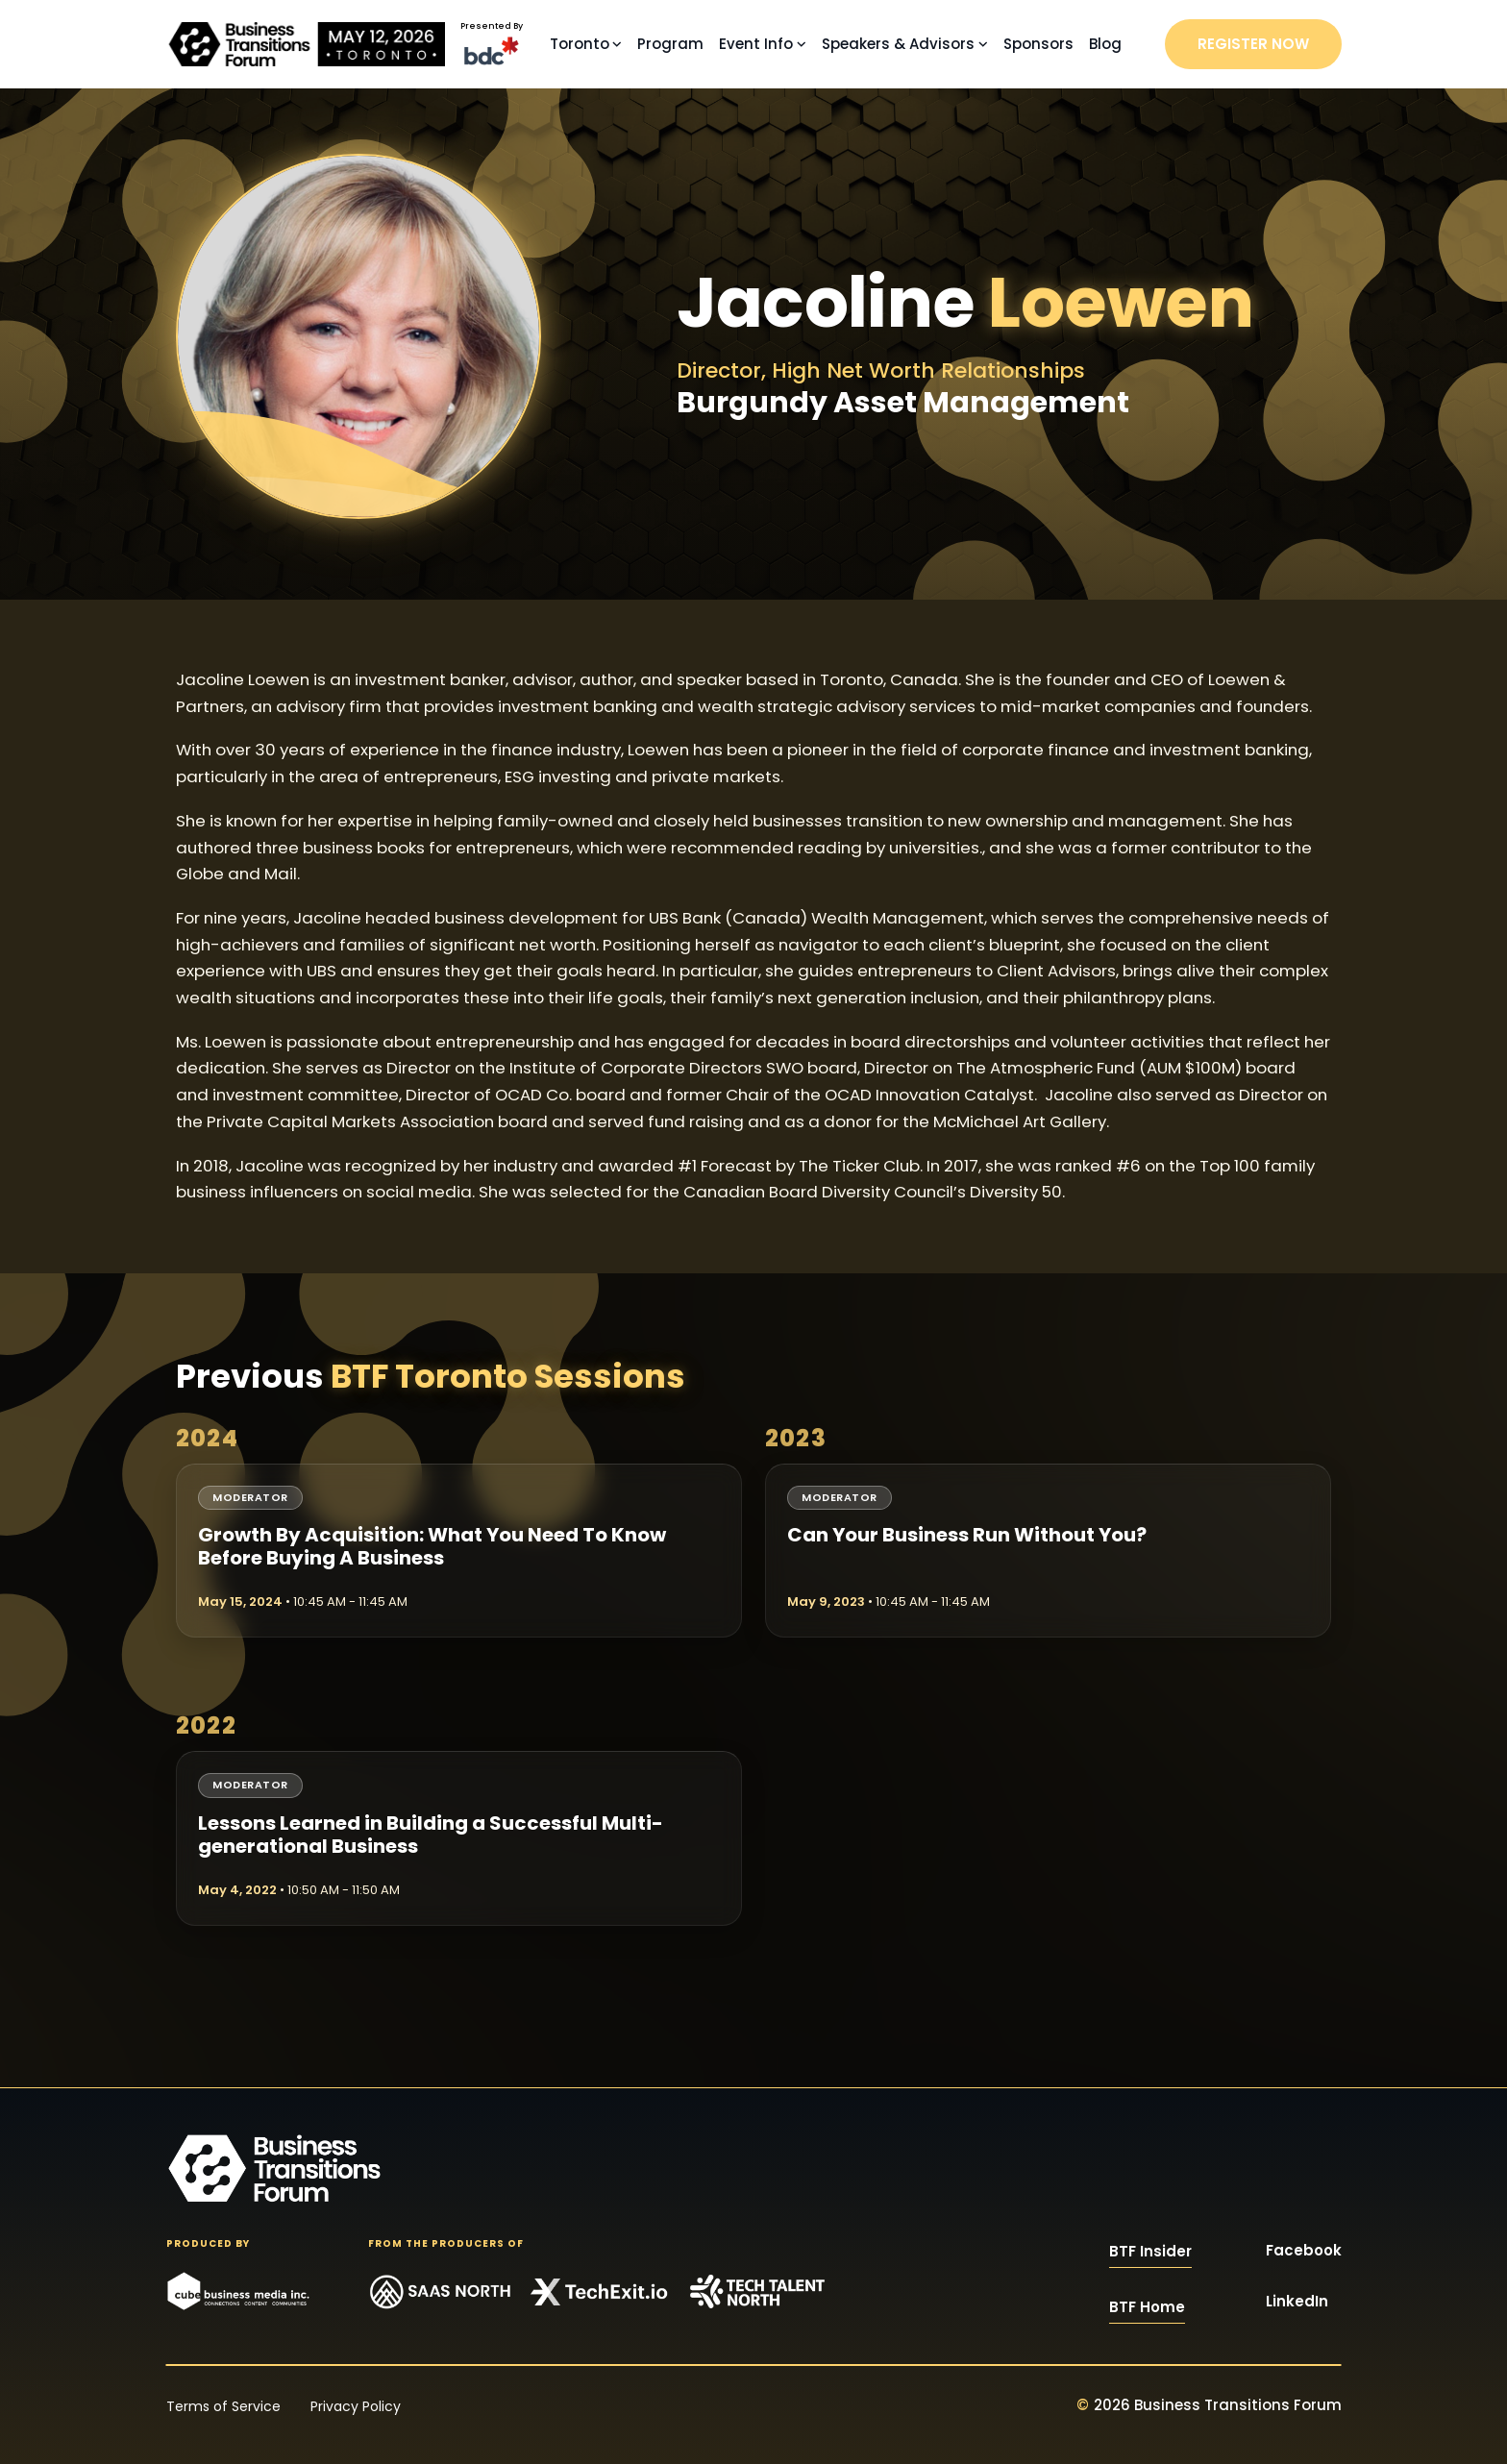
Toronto (579, 44)
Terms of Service (223, 2406)
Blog (1105, 44)
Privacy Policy (355, 2406)
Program (670, 44)
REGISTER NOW (1253, 44)
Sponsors (1038, 44)
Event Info (756, 44)
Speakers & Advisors (898, 44)
